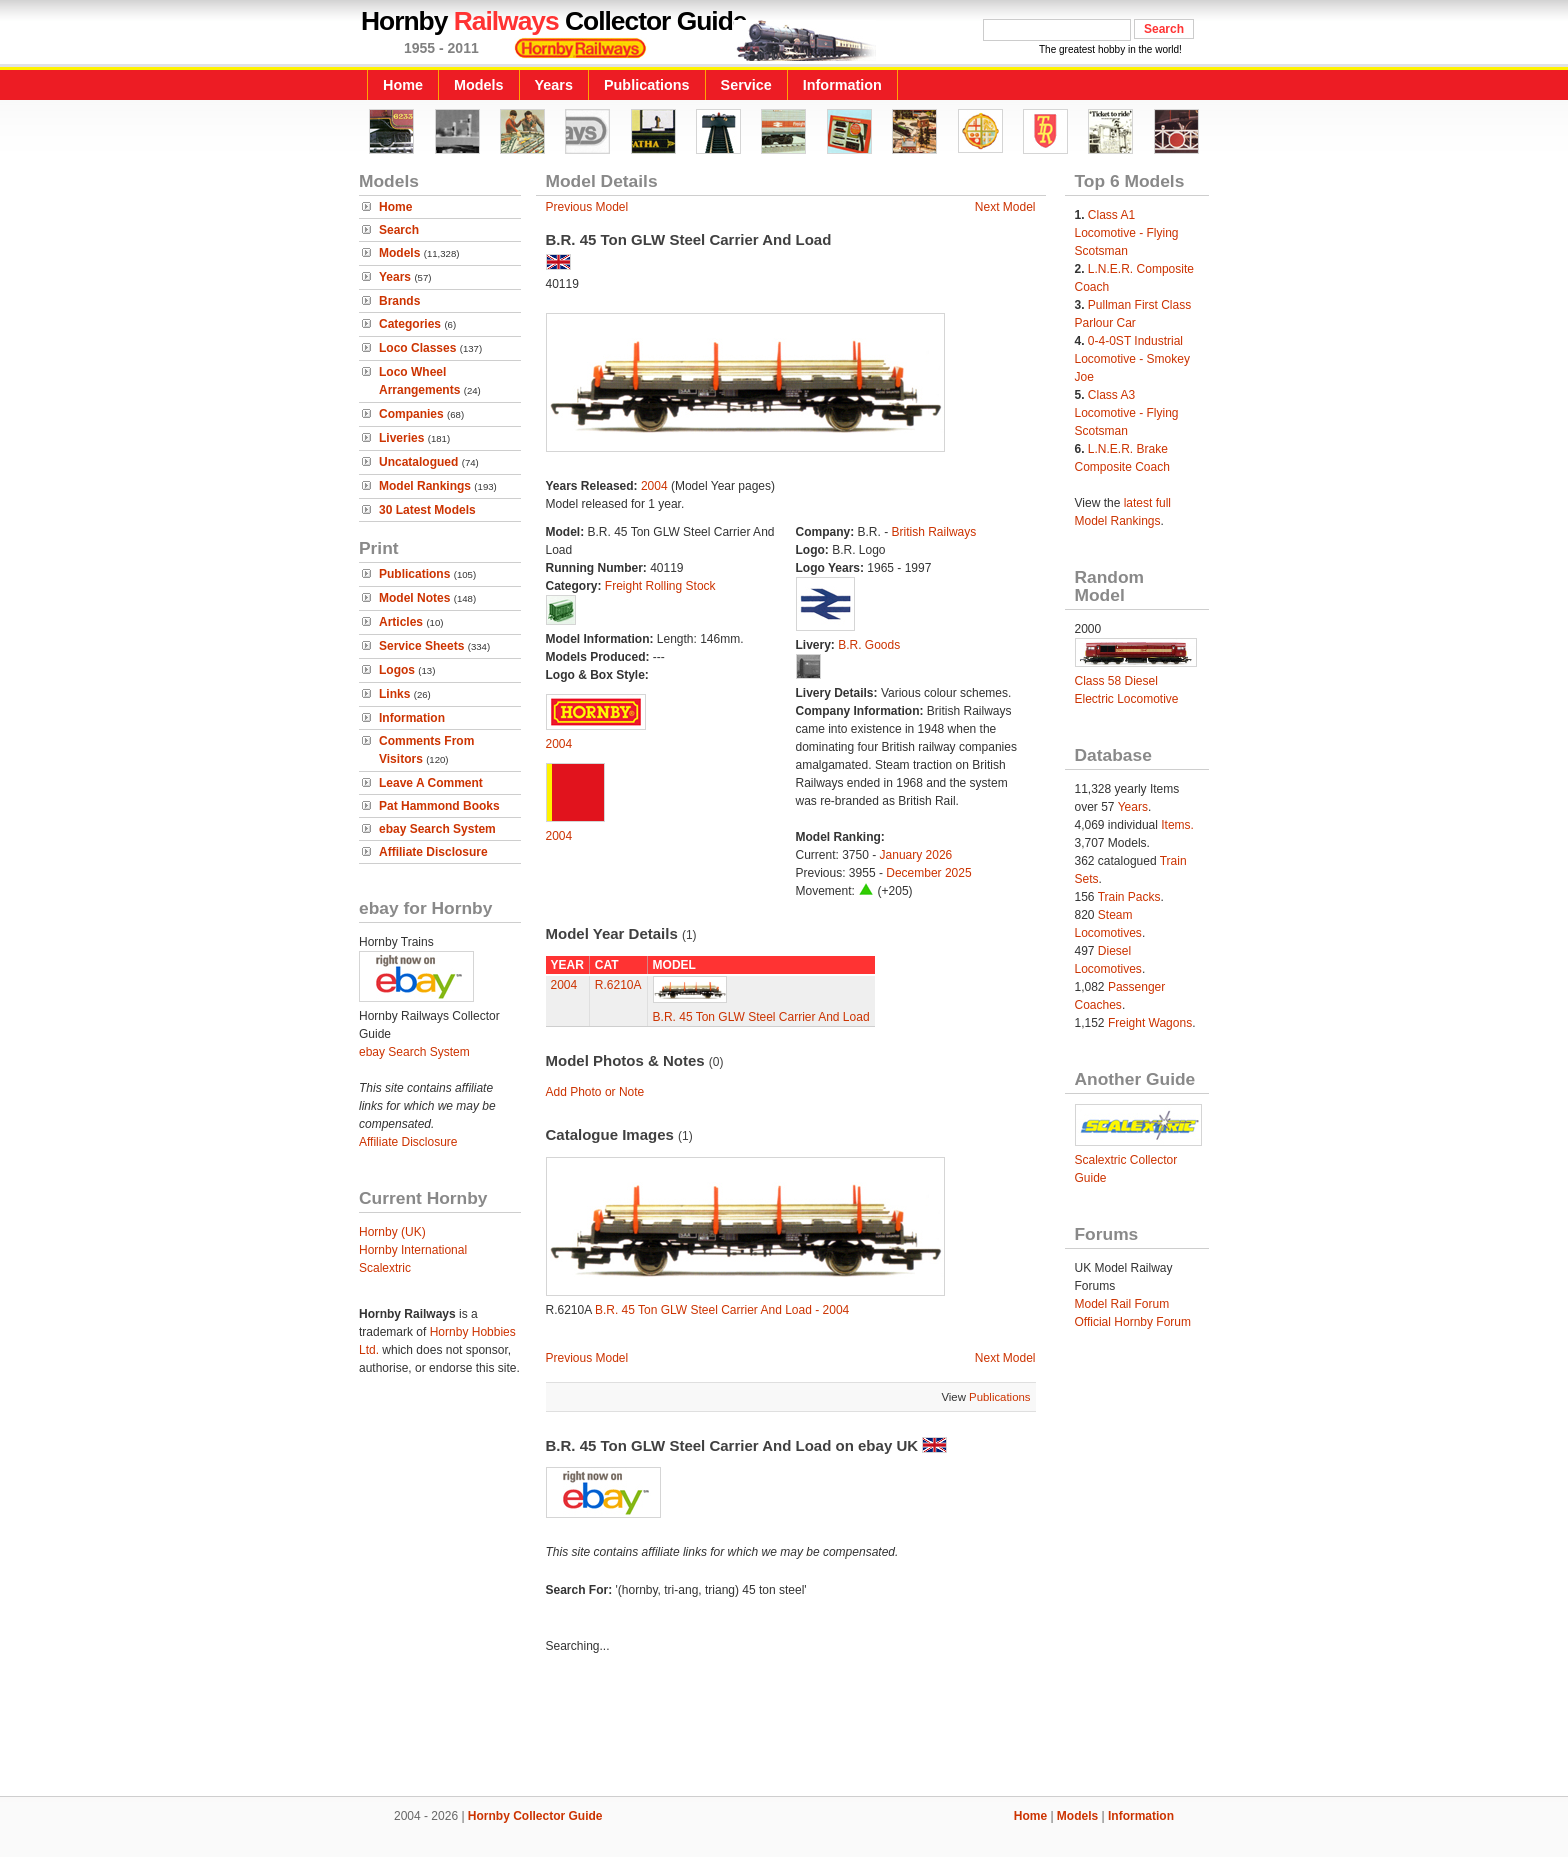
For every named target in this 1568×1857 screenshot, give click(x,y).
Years (554, 85)
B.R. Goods (869, 645)
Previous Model (587, 207)
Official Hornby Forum (1133, 1322)
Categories (410, 324)
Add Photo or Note (595, 1092)
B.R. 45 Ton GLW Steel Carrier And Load (761, 1017)
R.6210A (618, 985)
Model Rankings (425, 486)
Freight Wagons (1150, 1023)
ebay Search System (437, 829)
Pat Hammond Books (439, 806)
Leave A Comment (431, 783)
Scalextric (385, 1268)
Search (399, 230)
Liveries (401, 438)
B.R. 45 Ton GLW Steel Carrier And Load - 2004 (722, 1310)
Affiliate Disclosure (433, 852)
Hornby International (413, 1250)
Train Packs (1129, 897)
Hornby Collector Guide (535, 1816)
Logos (397, 670)
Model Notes (414, 598)
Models (479, 85)
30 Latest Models (427, 510)
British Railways (934, 532)
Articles (401, 622)
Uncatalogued (418, 462)
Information (842, 85)
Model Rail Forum (1122, 1304)
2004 (654, 486)
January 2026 (916, 855)
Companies (411, 414)
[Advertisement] (784, 1728)
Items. (1177, 825)
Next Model (1005, 207)
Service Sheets (421, 646)
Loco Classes (417, 348)
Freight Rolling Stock (660, 586)
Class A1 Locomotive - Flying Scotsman (1127, 233)
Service (746, 85)
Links (394, 694)
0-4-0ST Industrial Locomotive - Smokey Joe (1132, 359)
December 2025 (928, 873)
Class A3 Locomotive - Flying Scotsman (1127, 413)
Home (403, 85)
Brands (399, 301)
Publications (647, 85)
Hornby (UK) (392, 1232)
